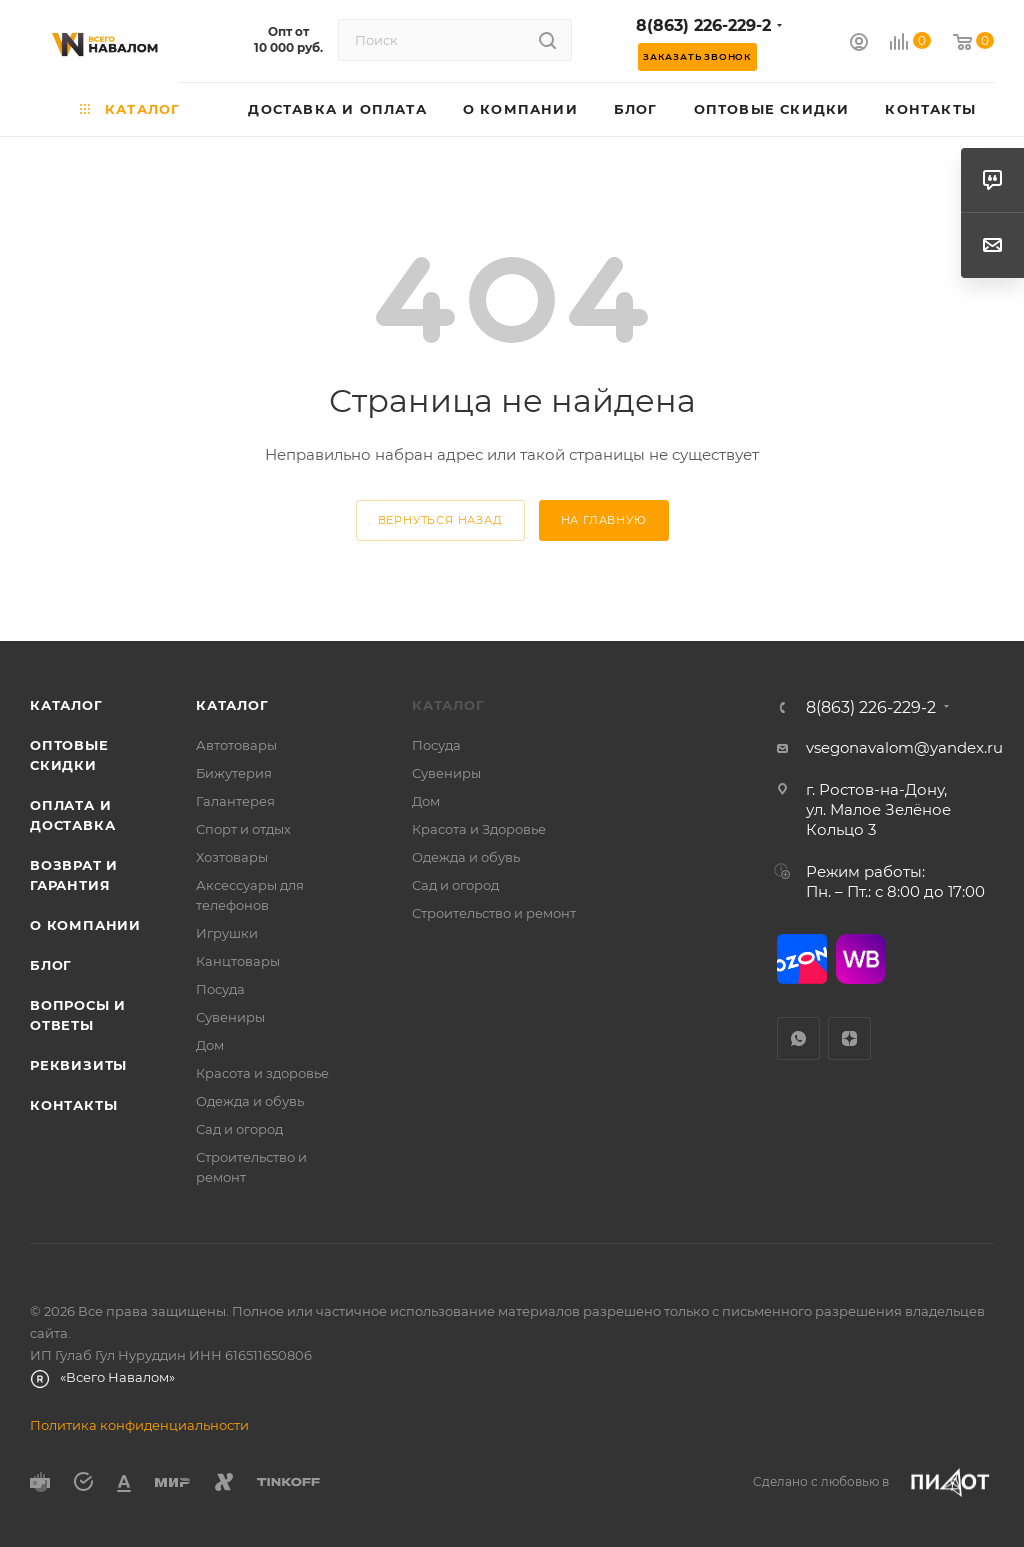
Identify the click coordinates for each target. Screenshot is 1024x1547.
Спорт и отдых (243, 829)
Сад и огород (239, 1129)
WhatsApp (798, 1038)
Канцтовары (238, 961)
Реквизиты (78, 1065)
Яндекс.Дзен (849, 1038)
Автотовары (236, 745)
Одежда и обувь (250, 1101)
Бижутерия (234, 773)
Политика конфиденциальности (139, 1425)
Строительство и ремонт (494, 913)
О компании (85, 925)
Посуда (220, 989)
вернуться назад (440, 520)
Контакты (73, 1105)
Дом (210, 1045)
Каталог (66, 705)
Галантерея (235, 801)
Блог (51, 965)
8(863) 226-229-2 (703, 25)
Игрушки (227, 933)
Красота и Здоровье (479, 829)
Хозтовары (232, 857)
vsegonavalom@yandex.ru (904, 747)
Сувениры (230, 1017)
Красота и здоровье (262, 1073)
